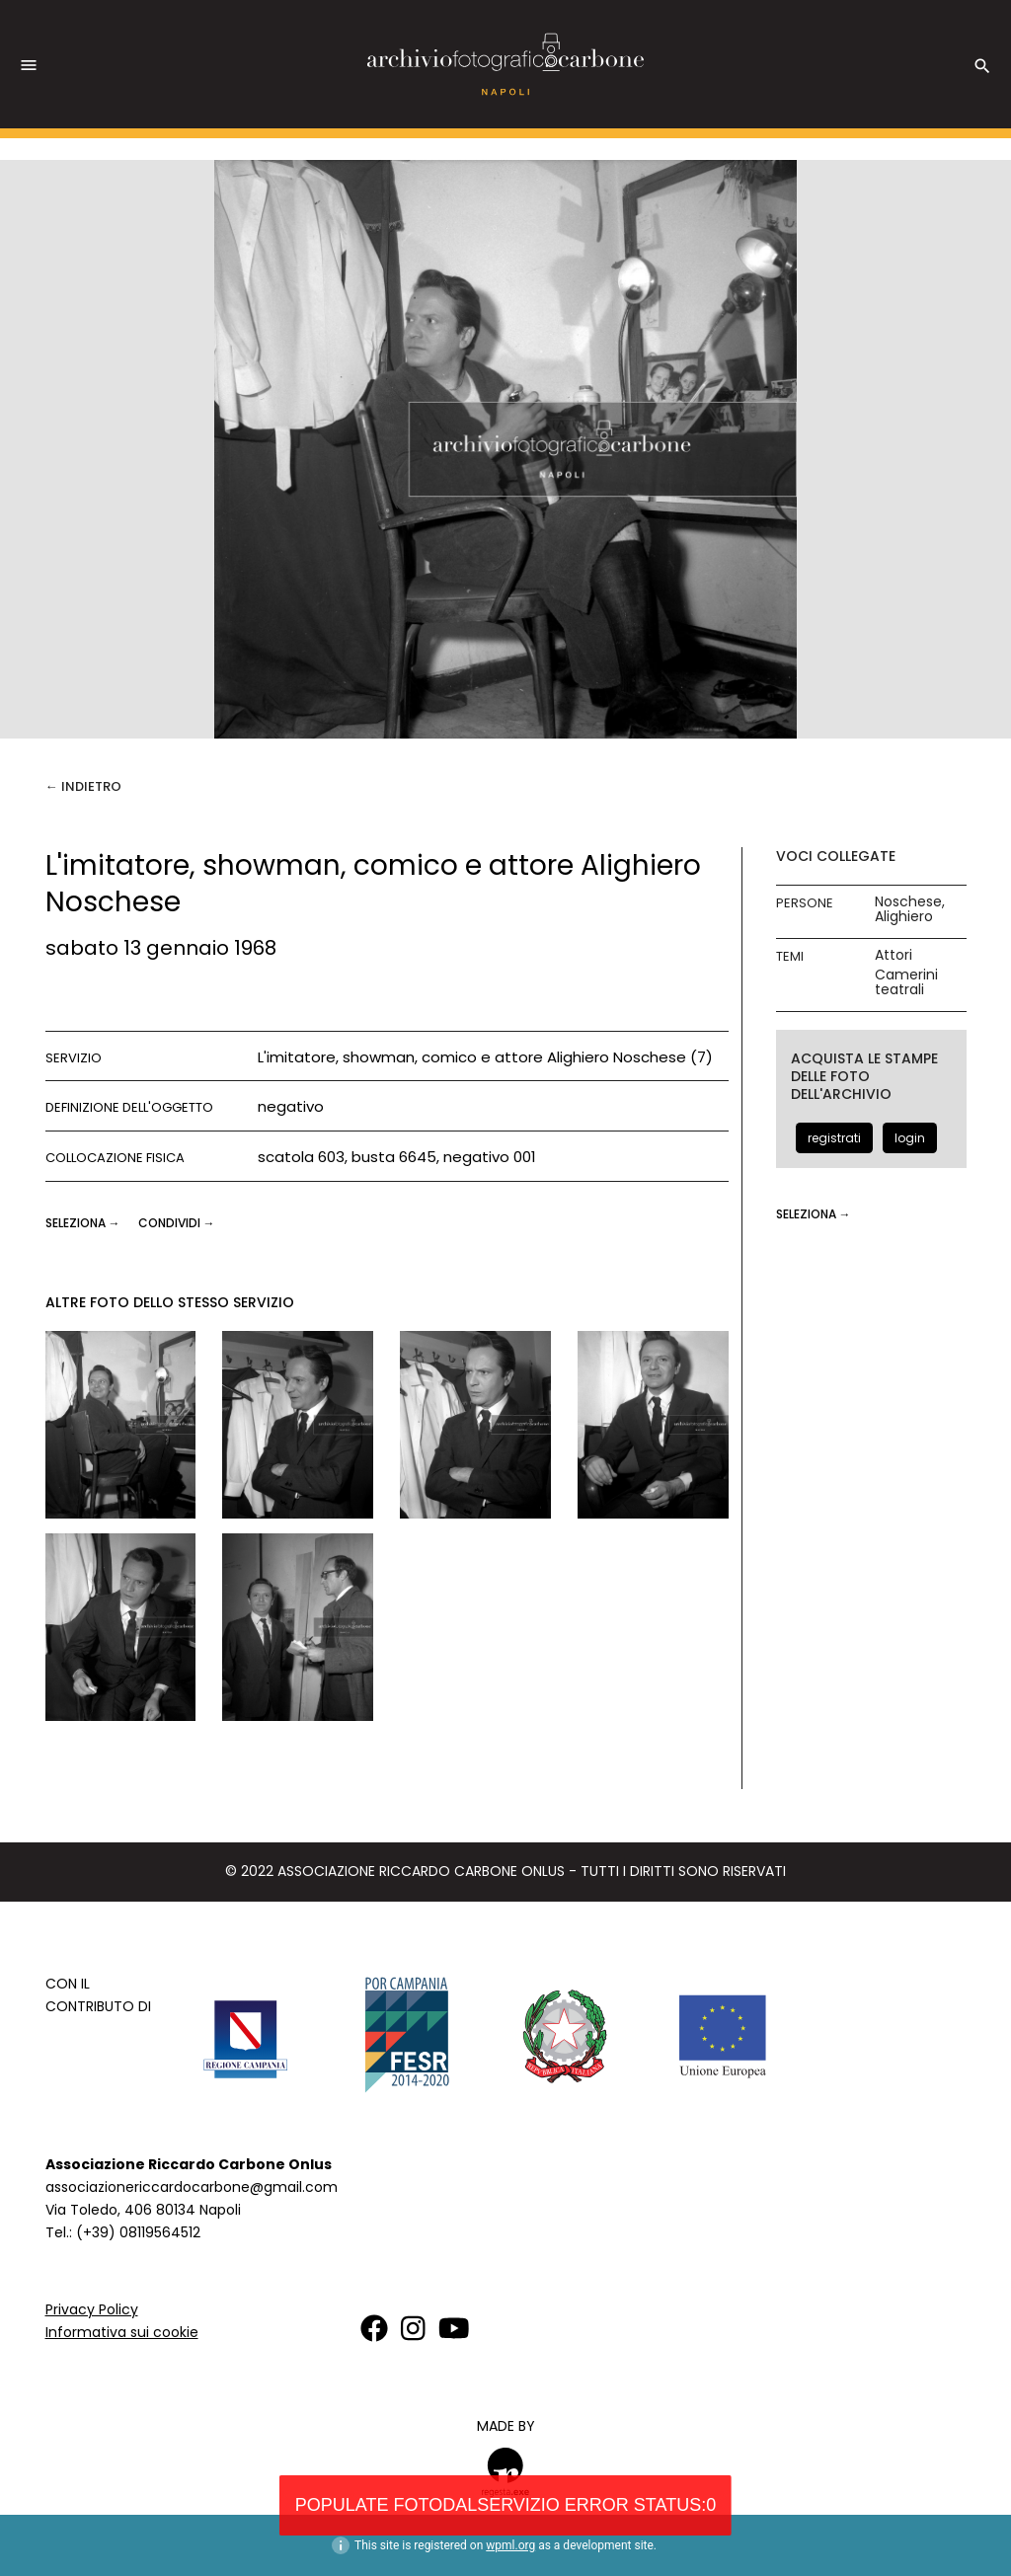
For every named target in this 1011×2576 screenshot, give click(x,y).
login (909, 1138)
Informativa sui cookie (121, 2332)
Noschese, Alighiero (910, 909)
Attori (893, 955)
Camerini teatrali (906, 982)
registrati (834, 1138)
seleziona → (84, 1222)
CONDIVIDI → (176, 1222)
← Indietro (83, 786)
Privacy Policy (91, 2309)
